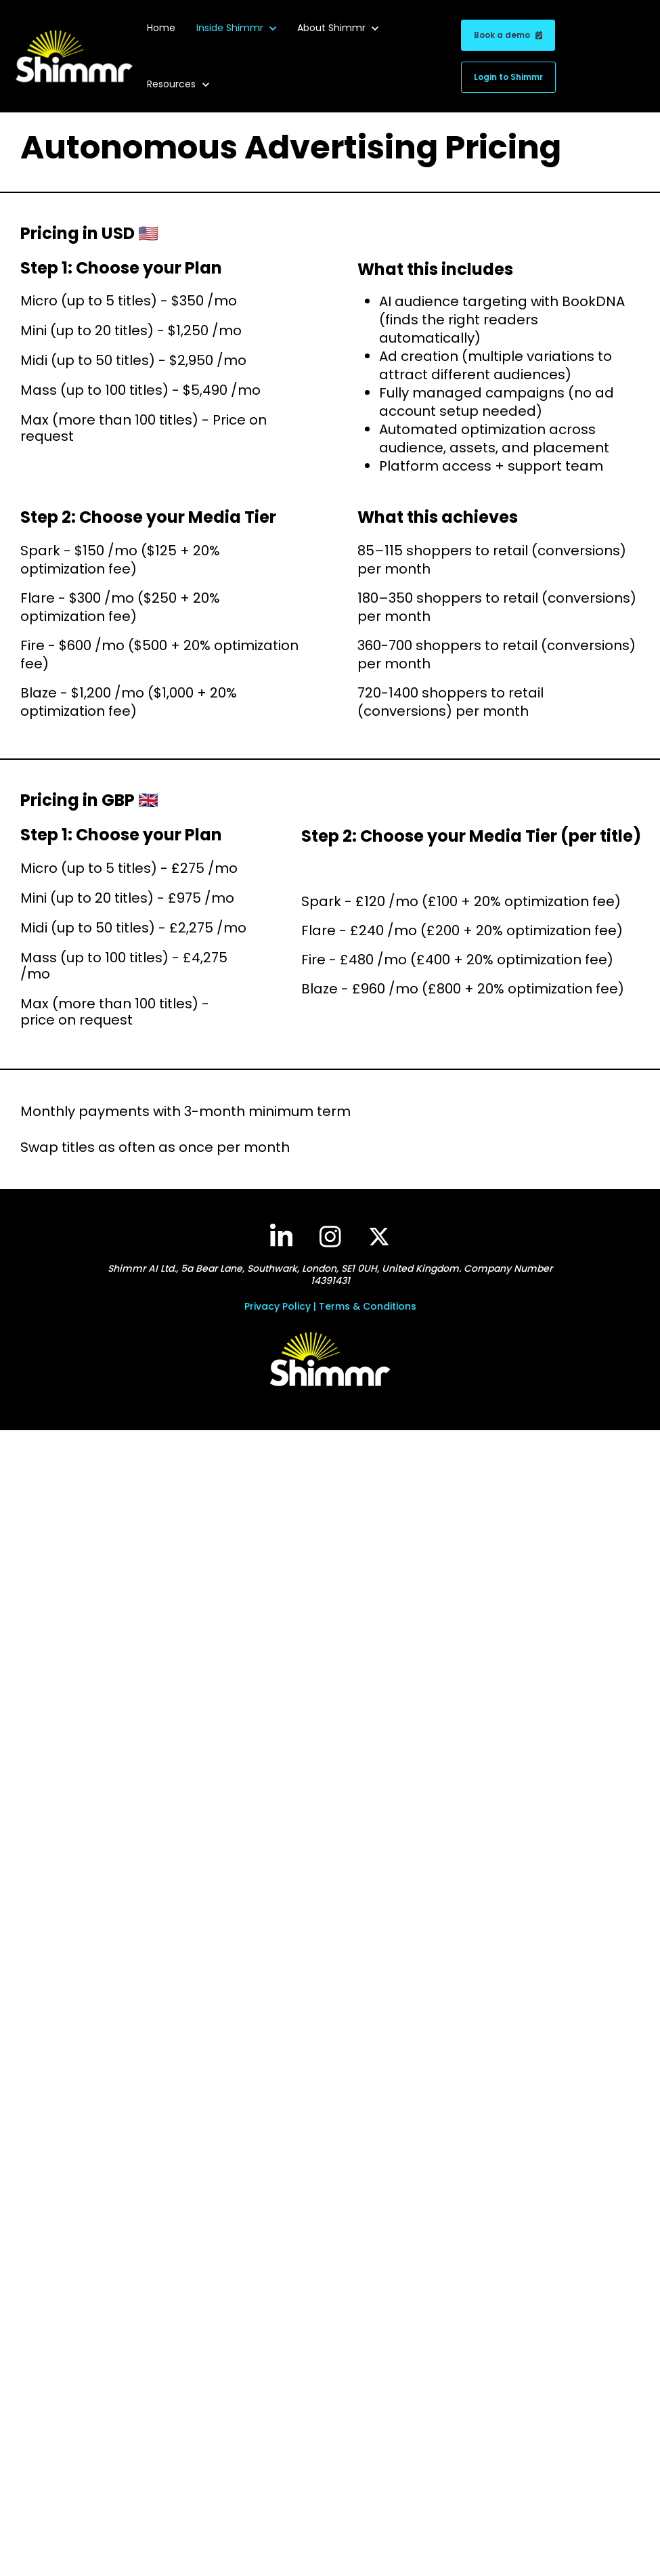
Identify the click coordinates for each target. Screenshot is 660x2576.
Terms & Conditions (367, 1306)
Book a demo (508, 35)
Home (161, 28)
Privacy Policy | (281, 1306)
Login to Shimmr (508, 77)
